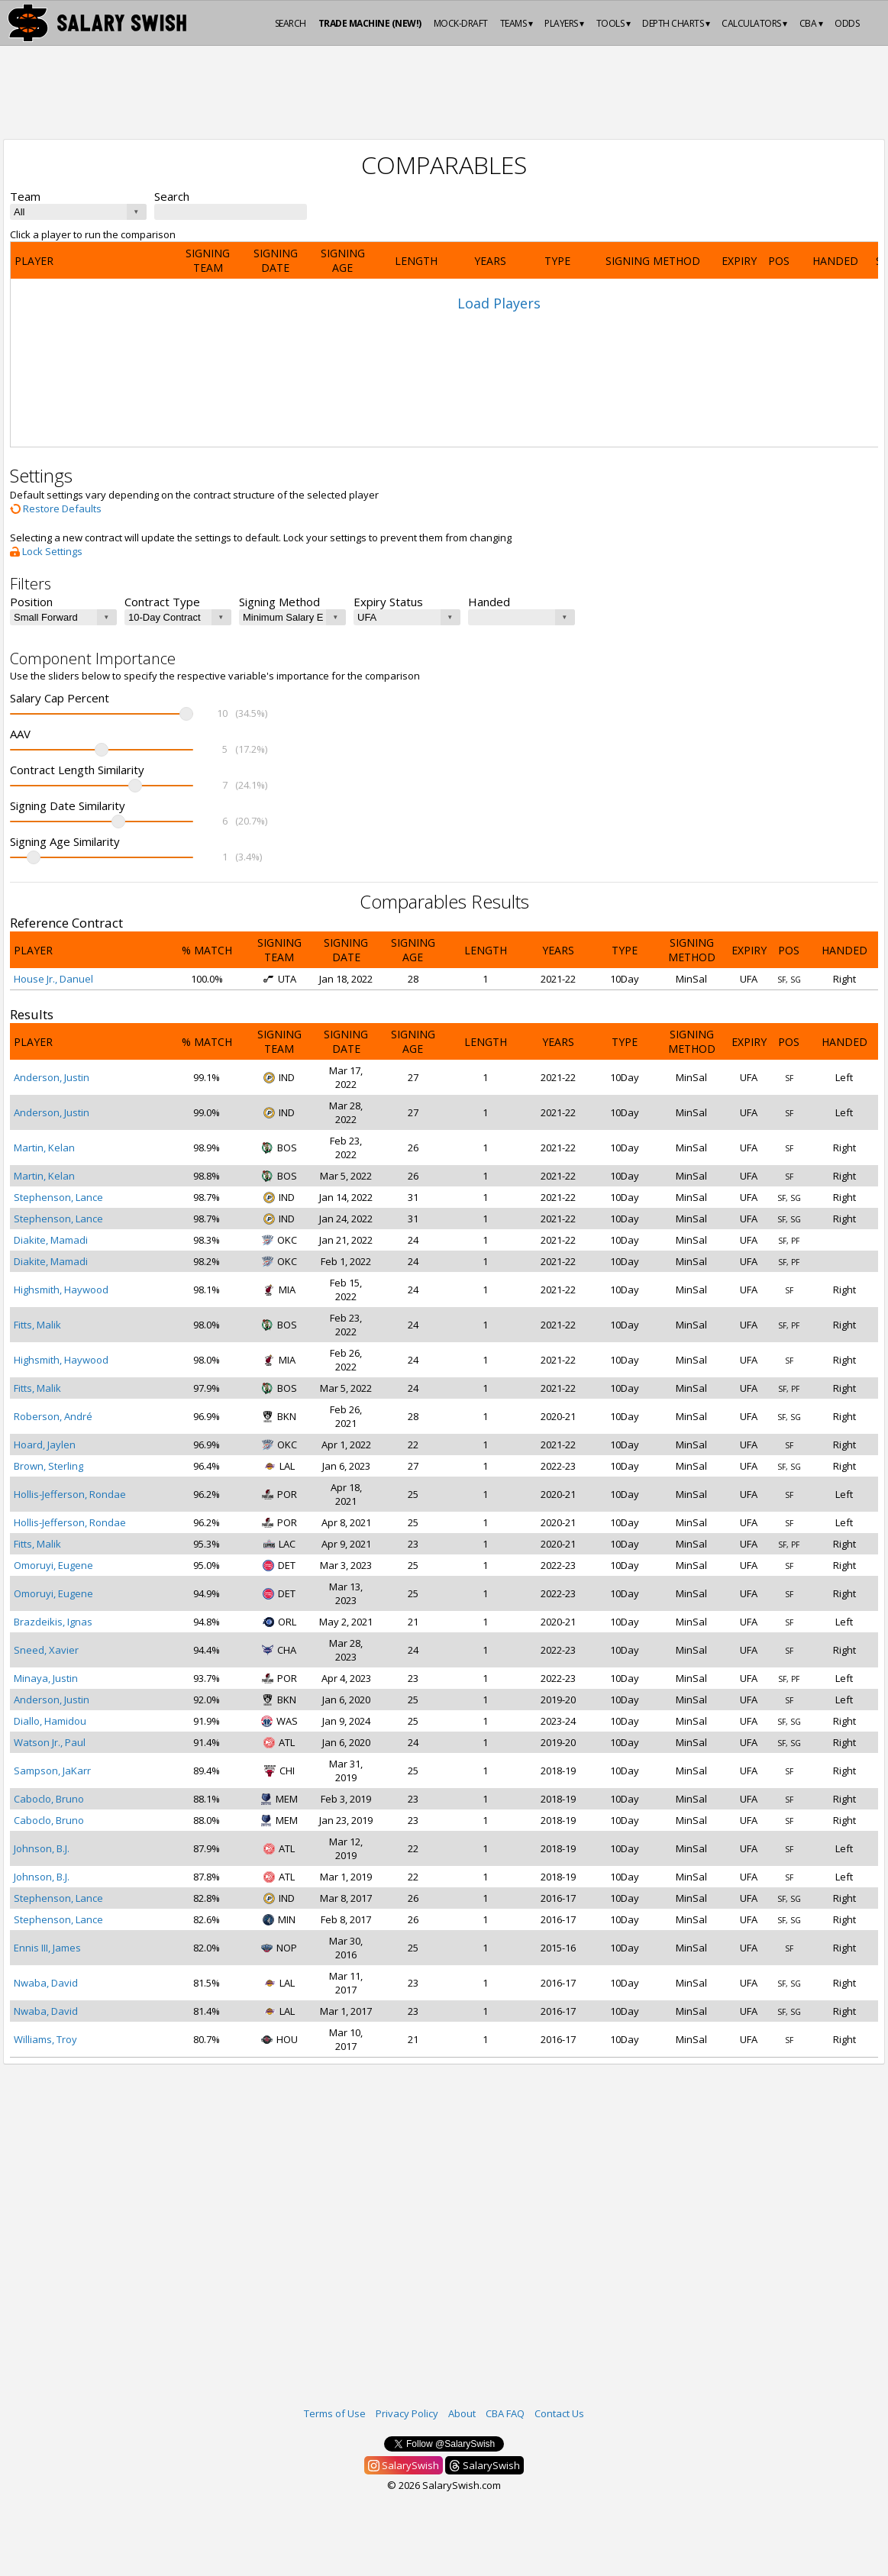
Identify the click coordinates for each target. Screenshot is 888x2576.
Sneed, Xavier (46, 1650)
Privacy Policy (407, 2413)
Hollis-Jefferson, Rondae (70, 1494)
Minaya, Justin (46, 1678)
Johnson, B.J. (41, 1848)
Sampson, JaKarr (52, 1770)
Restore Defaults (56, 508)
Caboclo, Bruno (49, 1799)
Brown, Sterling (48, 1466)
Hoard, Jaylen (45, 1444)
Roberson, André (53, 1416)
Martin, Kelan (44, 1147)
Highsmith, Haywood (61, 1289)
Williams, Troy (45, 2039)
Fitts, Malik (37, 1325)
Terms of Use (335, 2413)
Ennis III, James (47, 1948)
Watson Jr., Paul (50, 1742)
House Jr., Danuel (53, 979)
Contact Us (559, 2413)
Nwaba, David (46, 1983)
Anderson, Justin (51, 1077)
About (462, 2413)
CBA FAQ (505, 2413)
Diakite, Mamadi (51, 1240)
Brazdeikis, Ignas (53, 1622)
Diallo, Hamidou (50, 1721)
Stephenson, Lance (58, 1197)
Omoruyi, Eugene (53, 1565)
